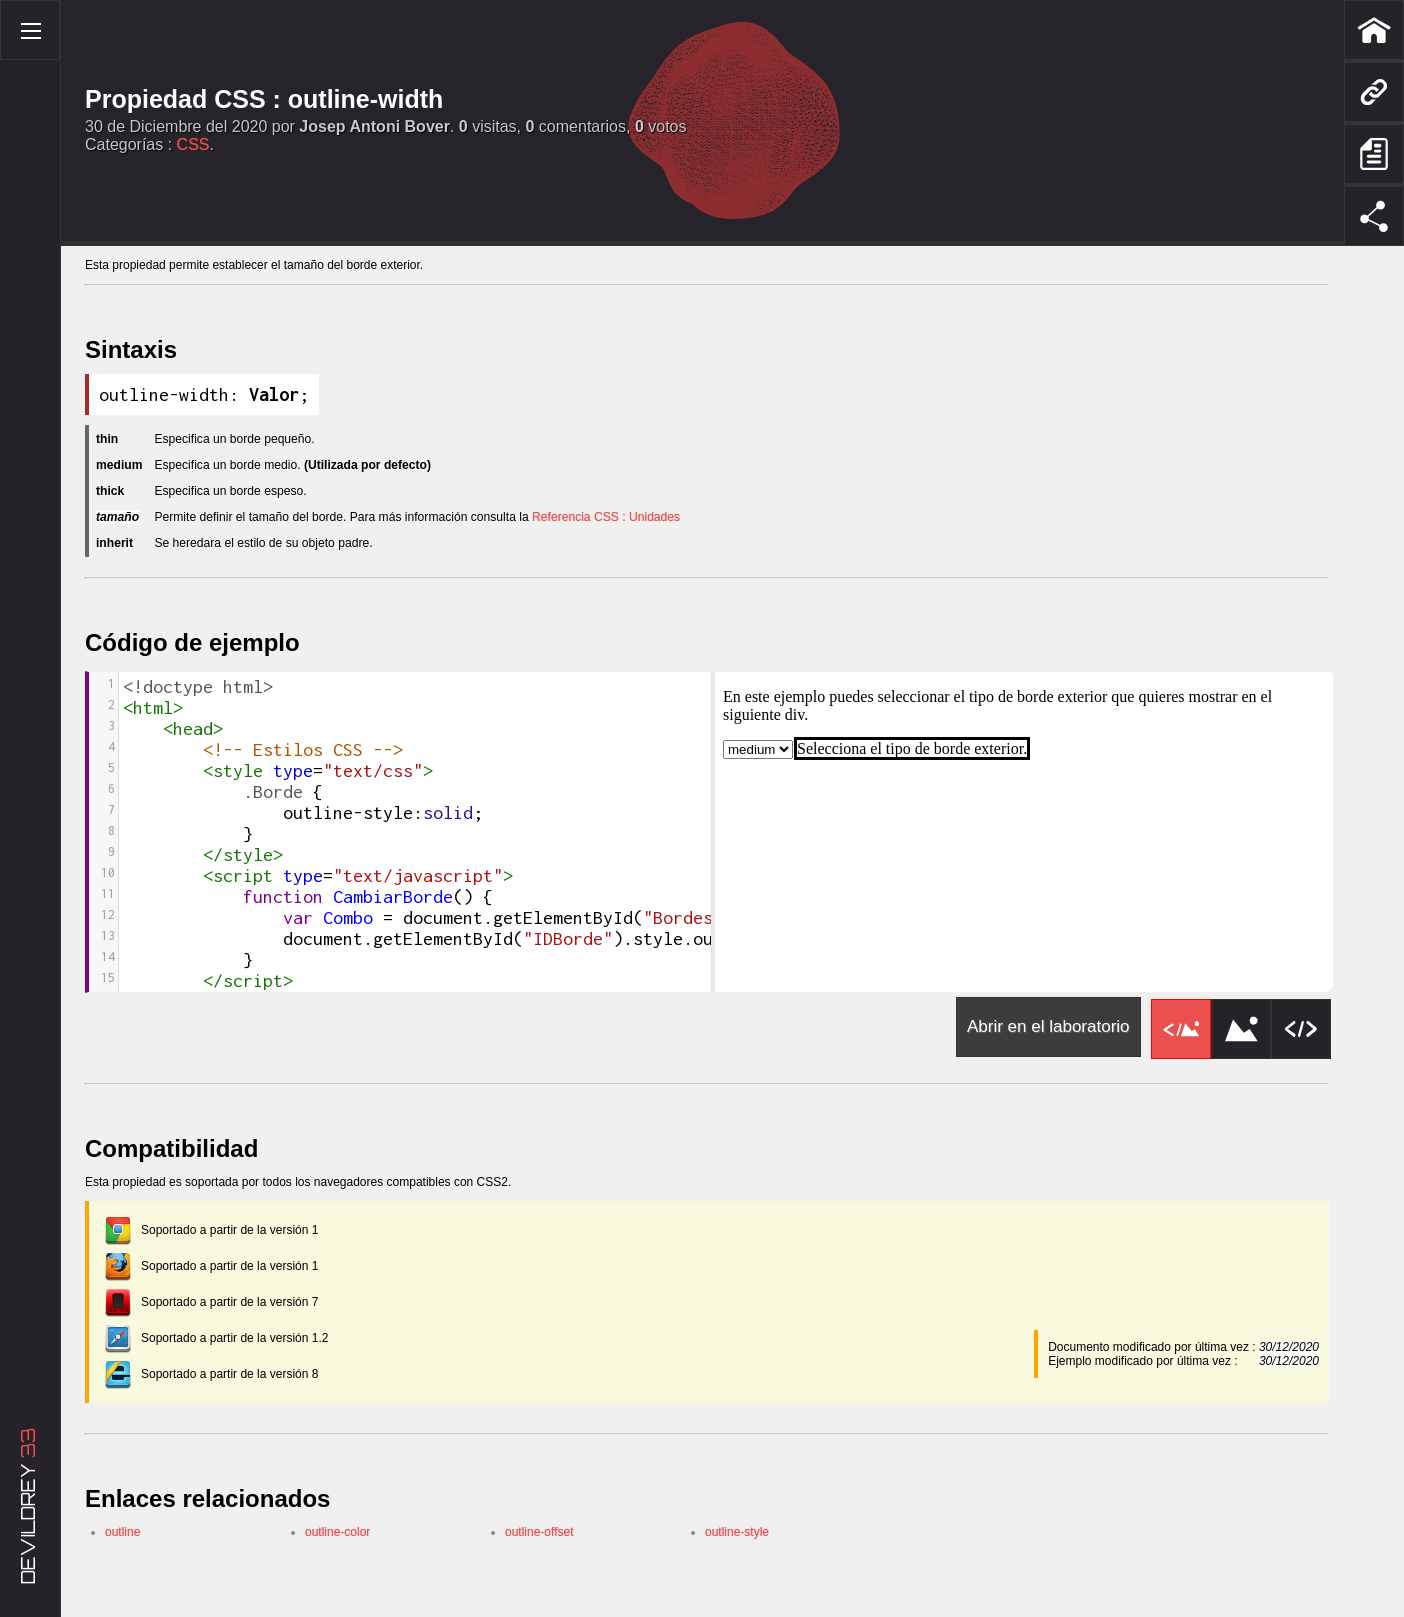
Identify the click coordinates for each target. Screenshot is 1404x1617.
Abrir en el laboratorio (1048, 1032)
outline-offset (540, 1538)
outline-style (737, 1538)
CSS (193, 144)
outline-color (338, 1538)
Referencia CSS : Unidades (647, 520)
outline (123, 1538)
